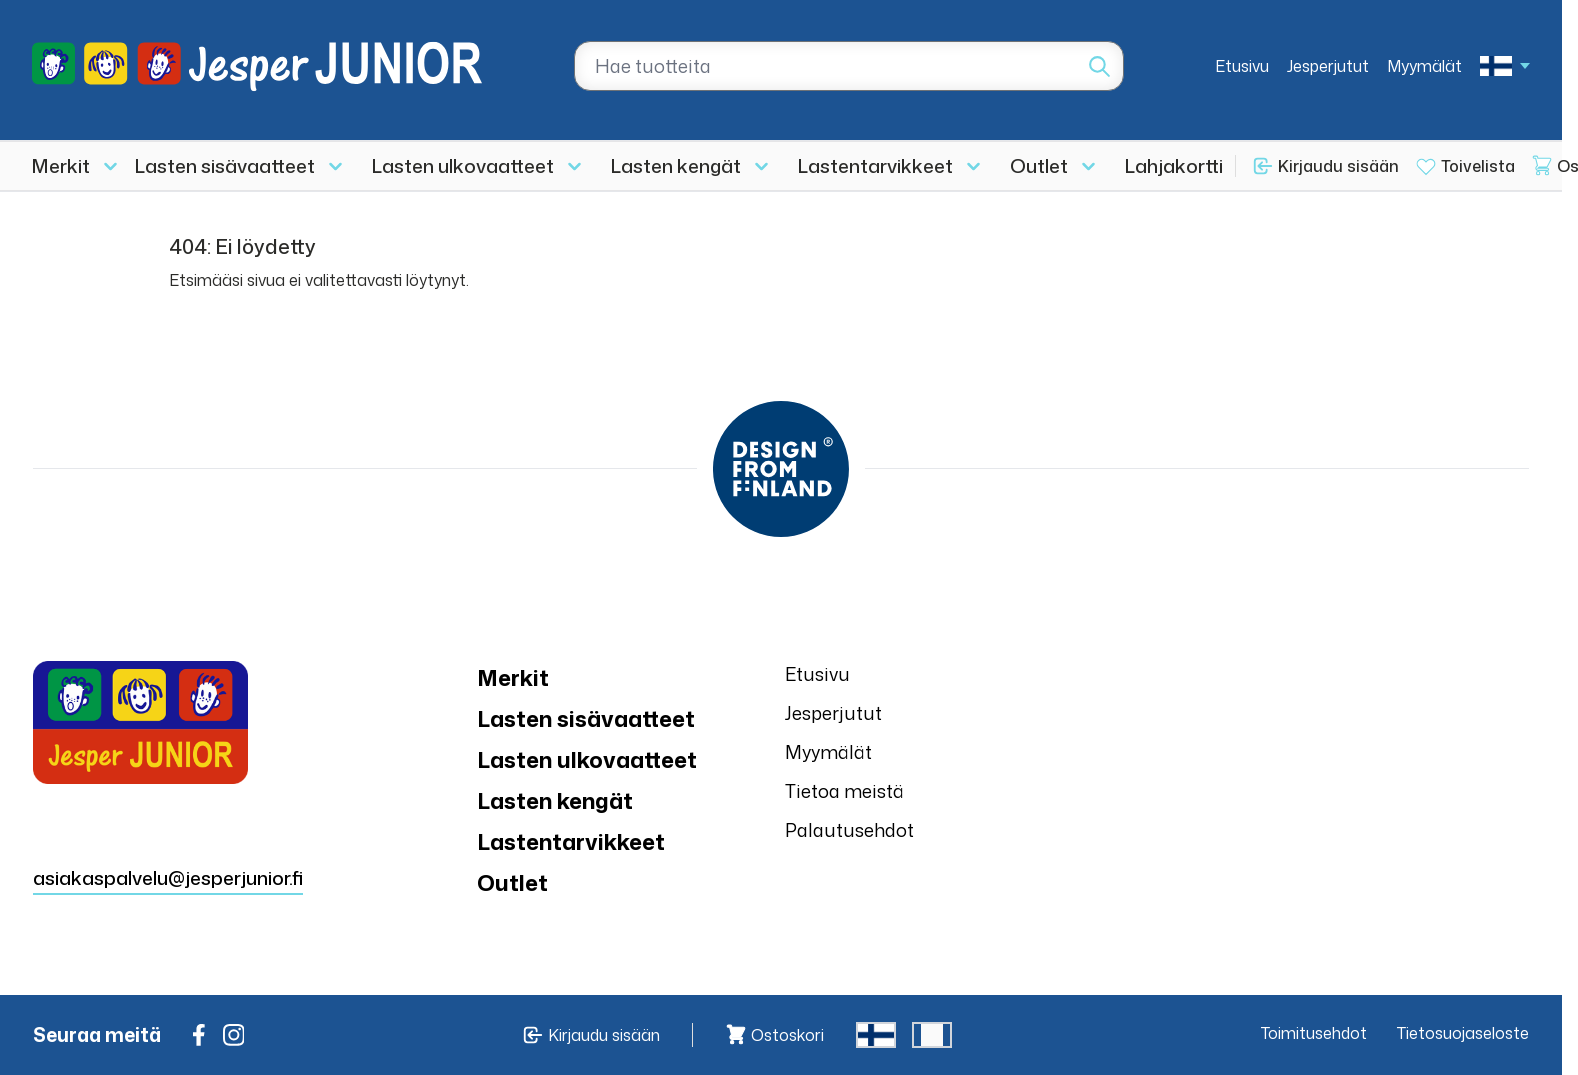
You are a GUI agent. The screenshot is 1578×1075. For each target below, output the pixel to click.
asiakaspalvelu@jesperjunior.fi (168, 877)
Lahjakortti (1174, 165)
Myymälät (1424, 66)
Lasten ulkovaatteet (463, 165)
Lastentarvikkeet (875, 165)
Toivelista (1478, 166)
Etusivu (1242, 66)
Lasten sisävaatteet (225, 165)
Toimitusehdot (1314, 1033)
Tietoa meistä (844, 791)
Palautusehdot (849, 830)
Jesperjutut (1328, 66)
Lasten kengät (676, 165)
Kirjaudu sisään (1338, 166)
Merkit (61, 165)
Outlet (1039, 165)
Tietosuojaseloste (1463, 1033)
